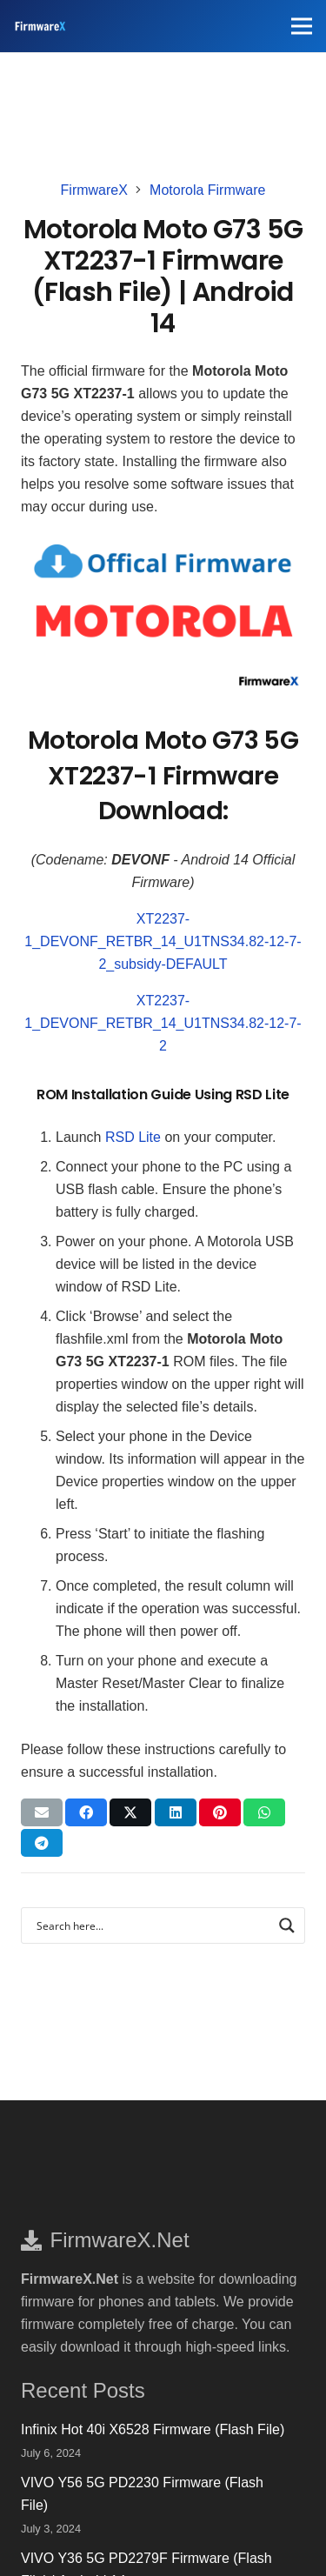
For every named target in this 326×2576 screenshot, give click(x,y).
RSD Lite (133, 1137)
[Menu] (301, 26)
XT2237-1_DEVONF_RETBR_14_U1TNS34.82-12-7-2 (162, 1023)
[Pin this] (220, 1812)
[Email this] (42, 1812)
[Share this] (86, 1812)
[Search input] (152, 1925)
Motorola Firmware (207, 190)
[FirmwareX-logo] (40, 26)
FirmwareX (94, 190)
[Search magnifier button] (287, 1925)
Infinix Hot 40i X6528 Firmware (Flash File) (152, 2429)
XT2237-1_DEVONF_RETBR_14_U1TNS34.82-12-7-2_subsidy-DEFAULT (162, 941)
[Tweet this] (130, 1812)
